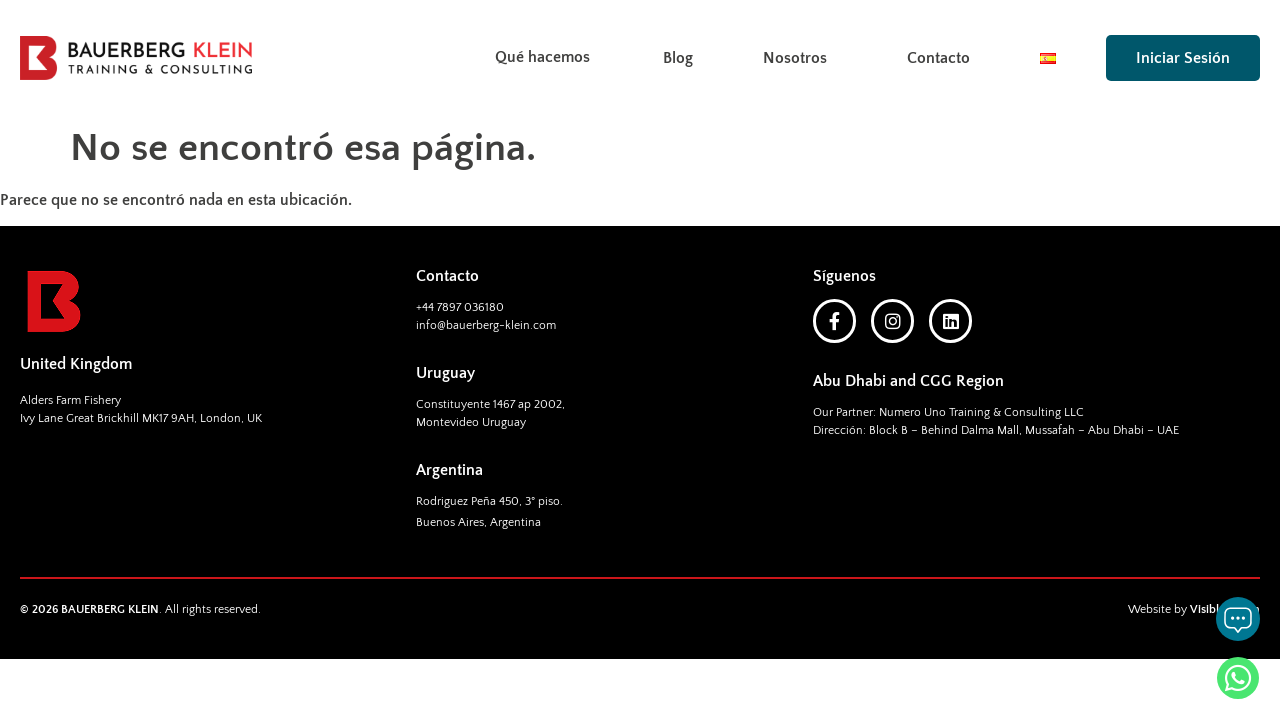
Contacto (938, 58)
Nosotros (800, 58)
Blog (678, 58)
